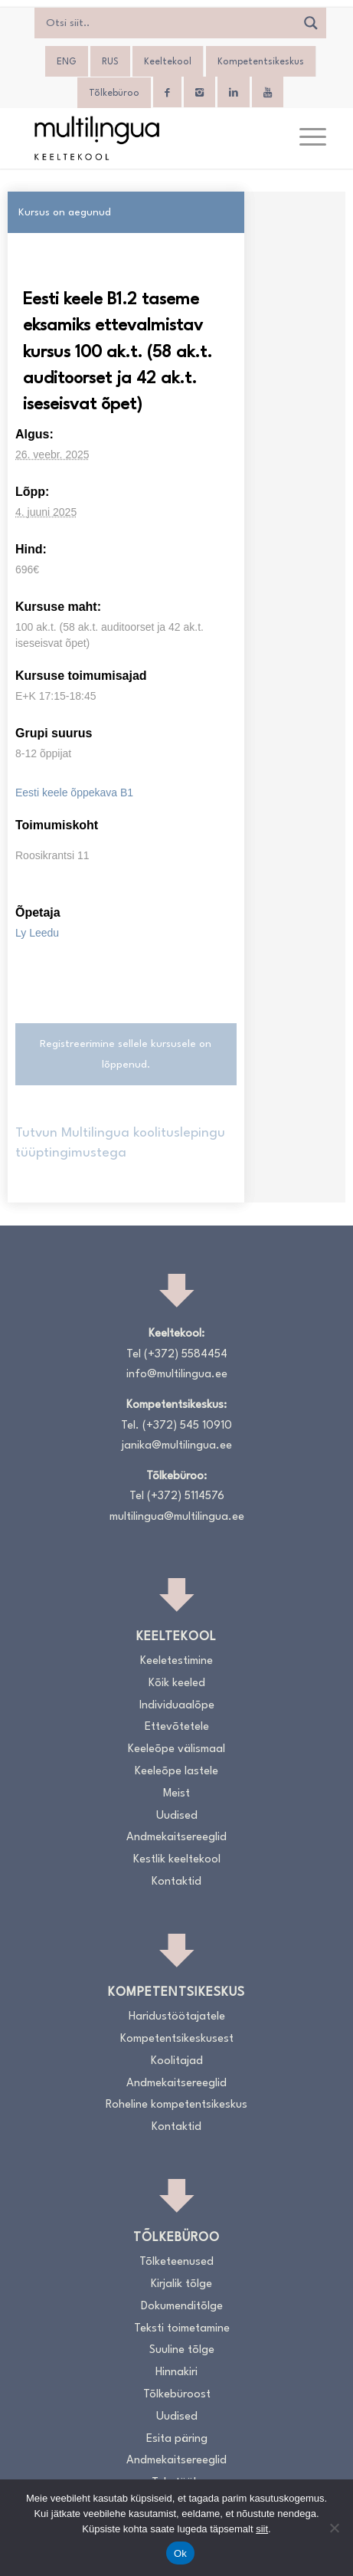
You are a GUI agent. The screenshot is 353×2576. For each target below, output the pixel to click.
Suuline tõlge (181, 2350)
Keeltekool (167, 62)
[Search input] (169, 23)
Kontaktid (176, 1882)
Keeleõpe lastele (176, 1771)
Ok (180, 2553)
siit (262, 2529)
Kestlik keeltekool (177, 1860)
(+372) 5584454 (185, 1354)
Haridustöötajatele (177, 2017)
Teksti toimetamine (182, 2329)
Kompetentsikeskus (260, 62)
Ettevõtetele (177, 1727)
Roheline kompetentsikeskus (176, 2105)
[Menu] (305, 138)
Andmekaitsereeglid (176, 1837)
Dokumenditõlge (182, 2306)
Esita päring (177, 2439)
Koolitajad (177, 2061)
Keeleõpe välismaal (176, 1749)
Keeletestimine (176, 1661)
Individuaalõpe (176, 1705)
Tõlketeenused (176, 2262)
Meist (176, 1794)
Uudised (177, 1816)
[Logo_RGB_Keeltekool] (146, 138)
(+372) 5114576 (185, 1496)
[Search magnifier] (311, 23)
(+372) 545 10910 (187, 1426)
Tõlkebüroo (114, 93)
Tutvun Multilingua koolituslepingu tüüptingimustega (120, 1143)
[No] (334, 2527)
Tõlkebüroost (177, 2394)
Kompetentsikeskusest (177, 2039)
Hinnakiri (176, 2372)
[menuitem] (66, 62)
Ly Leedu (37, 933)
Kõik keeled (177, 1683)
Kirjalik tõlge (181, 2284)
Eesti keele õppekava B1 (74, 792)
